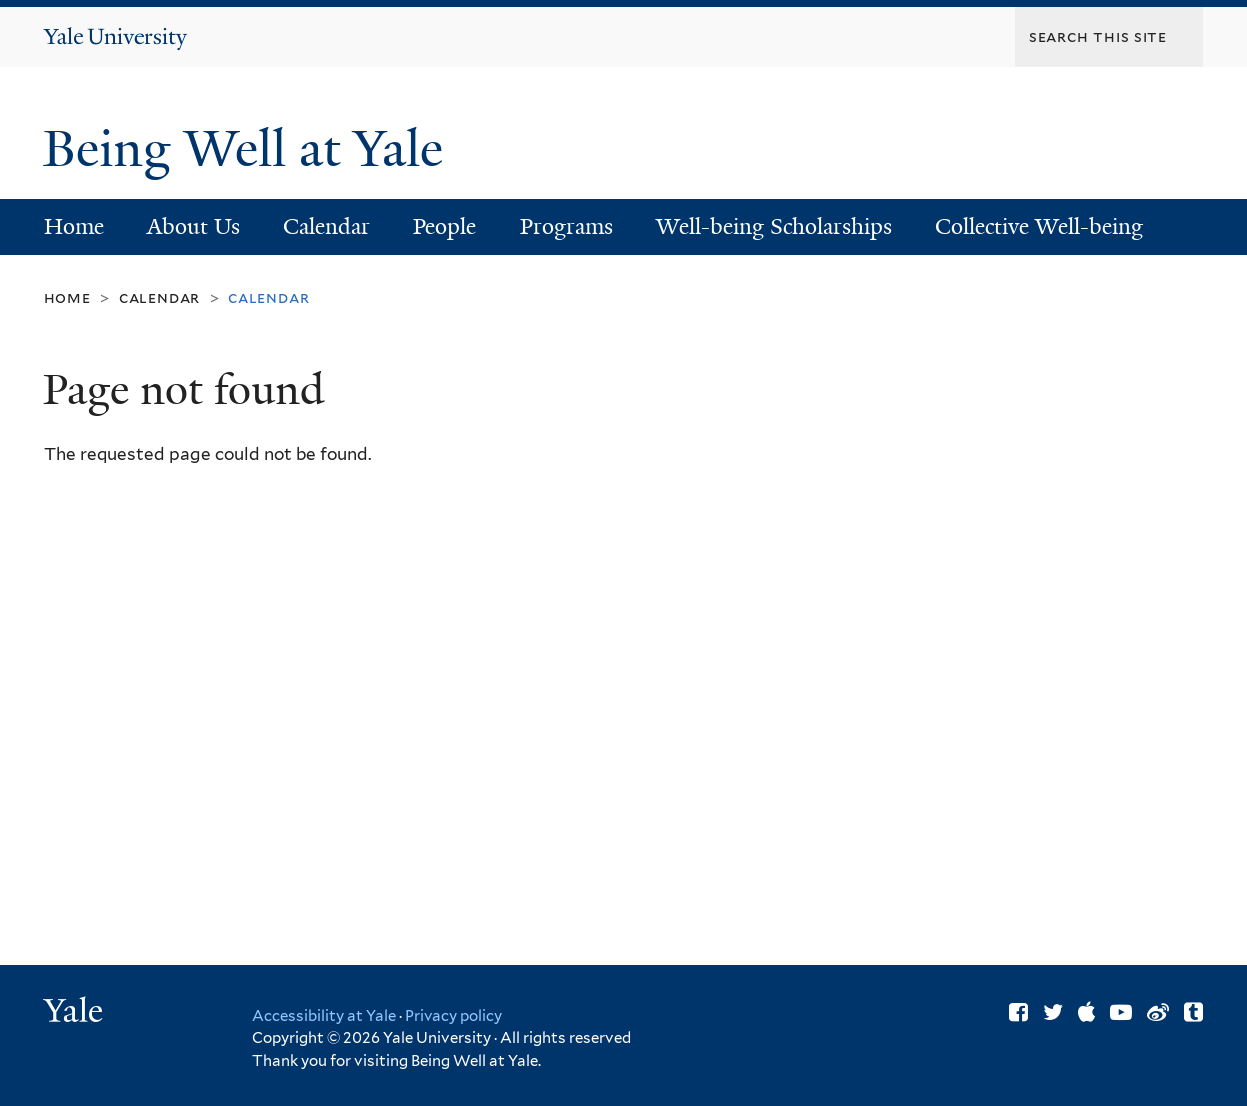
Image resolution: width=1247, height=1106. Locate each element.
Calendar (326, 226)
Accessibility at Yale (324, 1016)
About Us (193, 226)
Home (74, 226)
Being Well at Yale (249, 149)
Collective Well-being (1039, 226)
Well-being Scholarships (774, 226)
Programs (566, 226)
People (444, 226)
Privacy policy (453, 1016)
